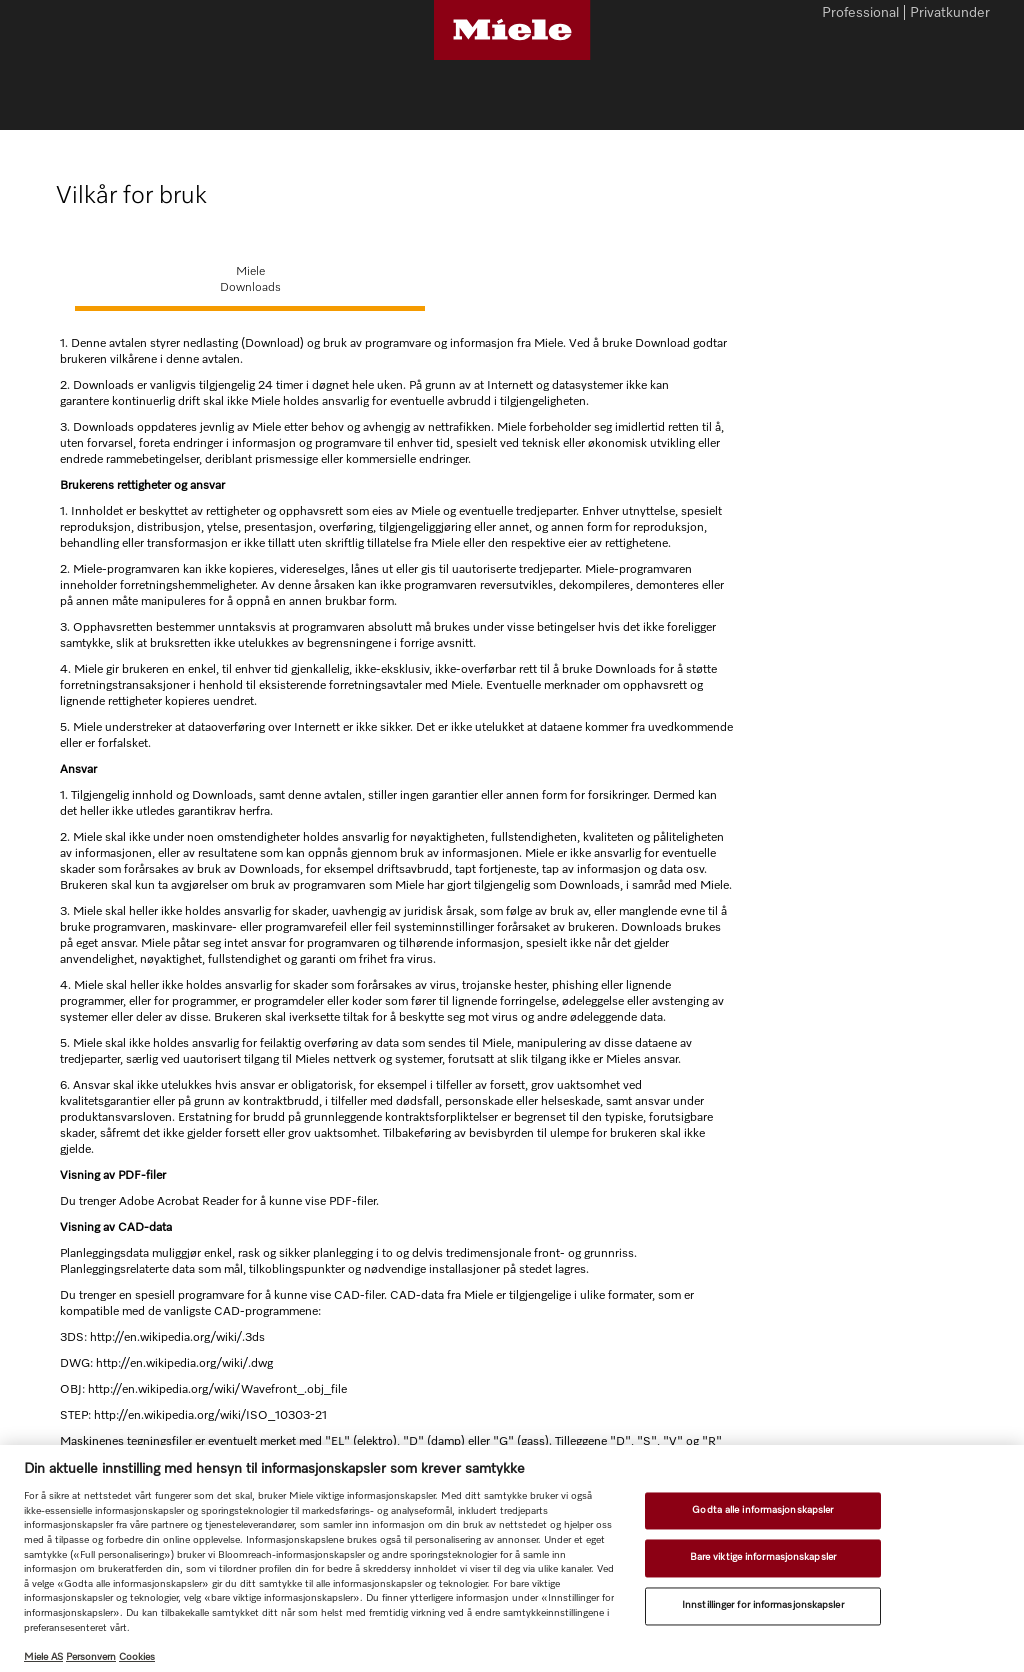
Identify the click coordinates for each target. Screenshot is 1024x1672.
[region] (512, 1558)
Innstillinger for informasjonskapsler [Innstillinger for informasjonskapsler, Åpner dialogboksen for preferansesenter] (763, 1605)
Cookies (137, 1657)
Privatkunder (950, 14)
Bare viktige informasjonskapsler (763, 1558)
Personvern (91, 1657)
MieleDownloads (250, 280)
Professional (860, 14)
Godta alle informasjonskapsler (762, 1510)
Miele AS (43, 1657)
